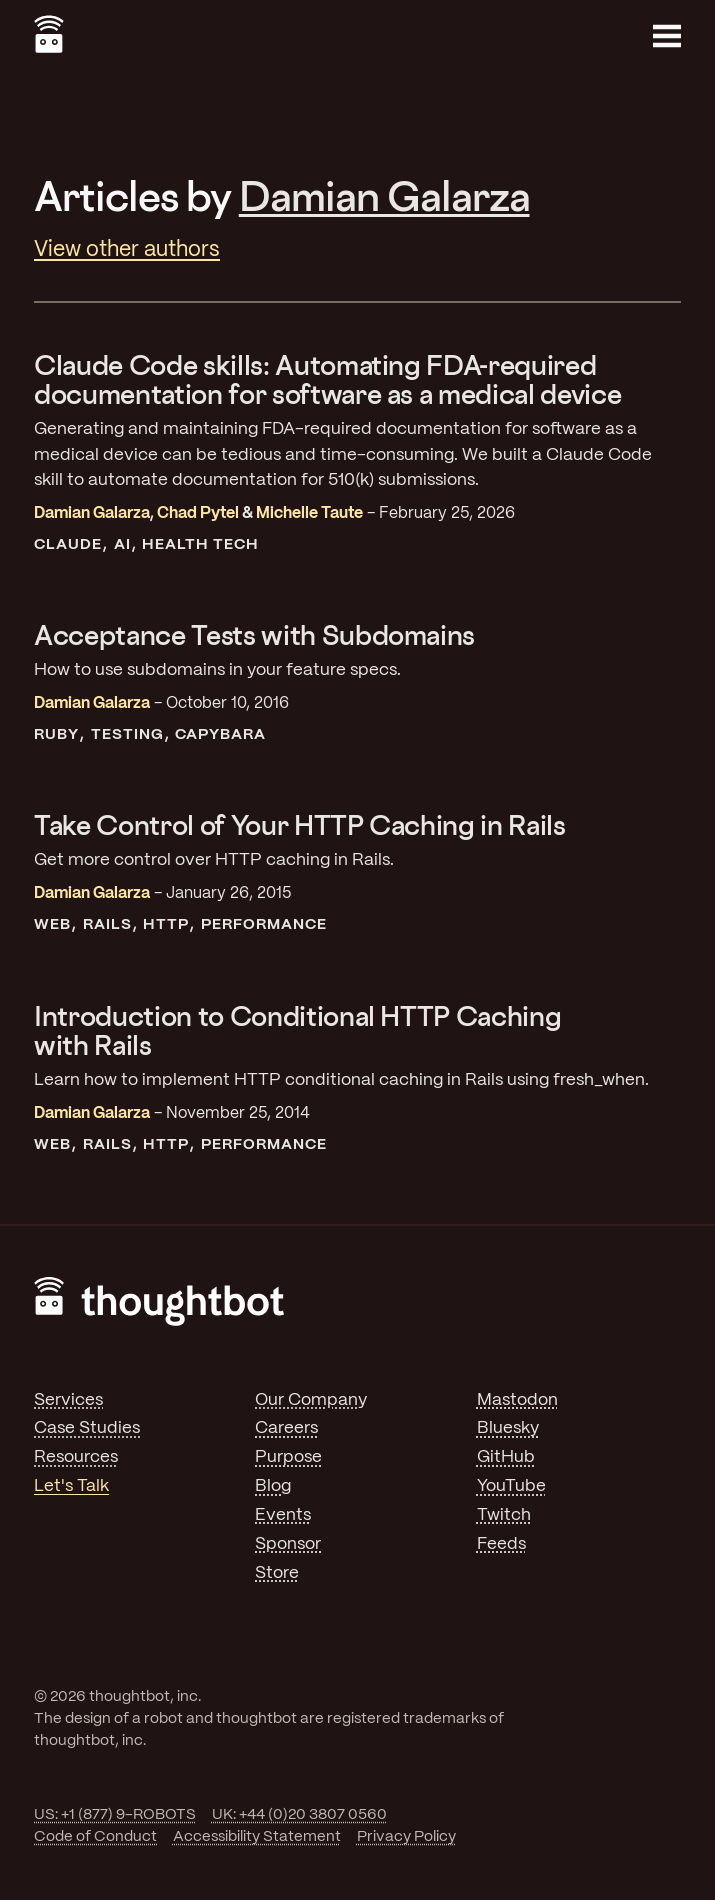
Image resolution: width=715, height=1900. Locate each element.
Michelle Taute (309, 513)
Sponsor (288, 1544)
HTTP (166, 925)
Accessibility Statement (257, 1837)
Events (283, 1515)
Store (277, 1573)
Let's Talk (71, 1486)
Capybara (220, 735)
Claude (68, 545)
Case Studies (87, 1428)
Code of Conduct (95, 1837)
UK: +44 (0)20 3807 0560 (299, 1815)
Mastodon (517, 1400)
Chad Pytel (198, 513)
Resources (76, 1457)
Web (52, 925)
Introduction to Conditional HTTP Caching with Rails (297, 1030)
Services (68, 1400)
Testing (127, 735)
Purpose (288, 1457)
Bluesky (508, 1428)
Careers (286, 1428)
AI (122, 545)
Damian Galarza (384, 195)
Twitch (504, 1515)
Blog (273, 1486)
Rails (107, 925)
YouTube (511, 1486)
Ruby (56, 735)
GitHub (506, 1457)
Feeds (501, 1544)
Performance (264, 925)
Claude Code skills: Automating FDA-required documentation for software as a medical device (327, 379)
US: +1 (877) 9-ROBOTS (115, 1815)
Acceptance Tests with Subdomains (254, 634)
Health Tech (200, 545)
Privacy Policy (406, 1837)
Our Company (311, 1400)
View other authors (127, 250)
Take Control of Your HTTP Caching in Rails (300, 824)
